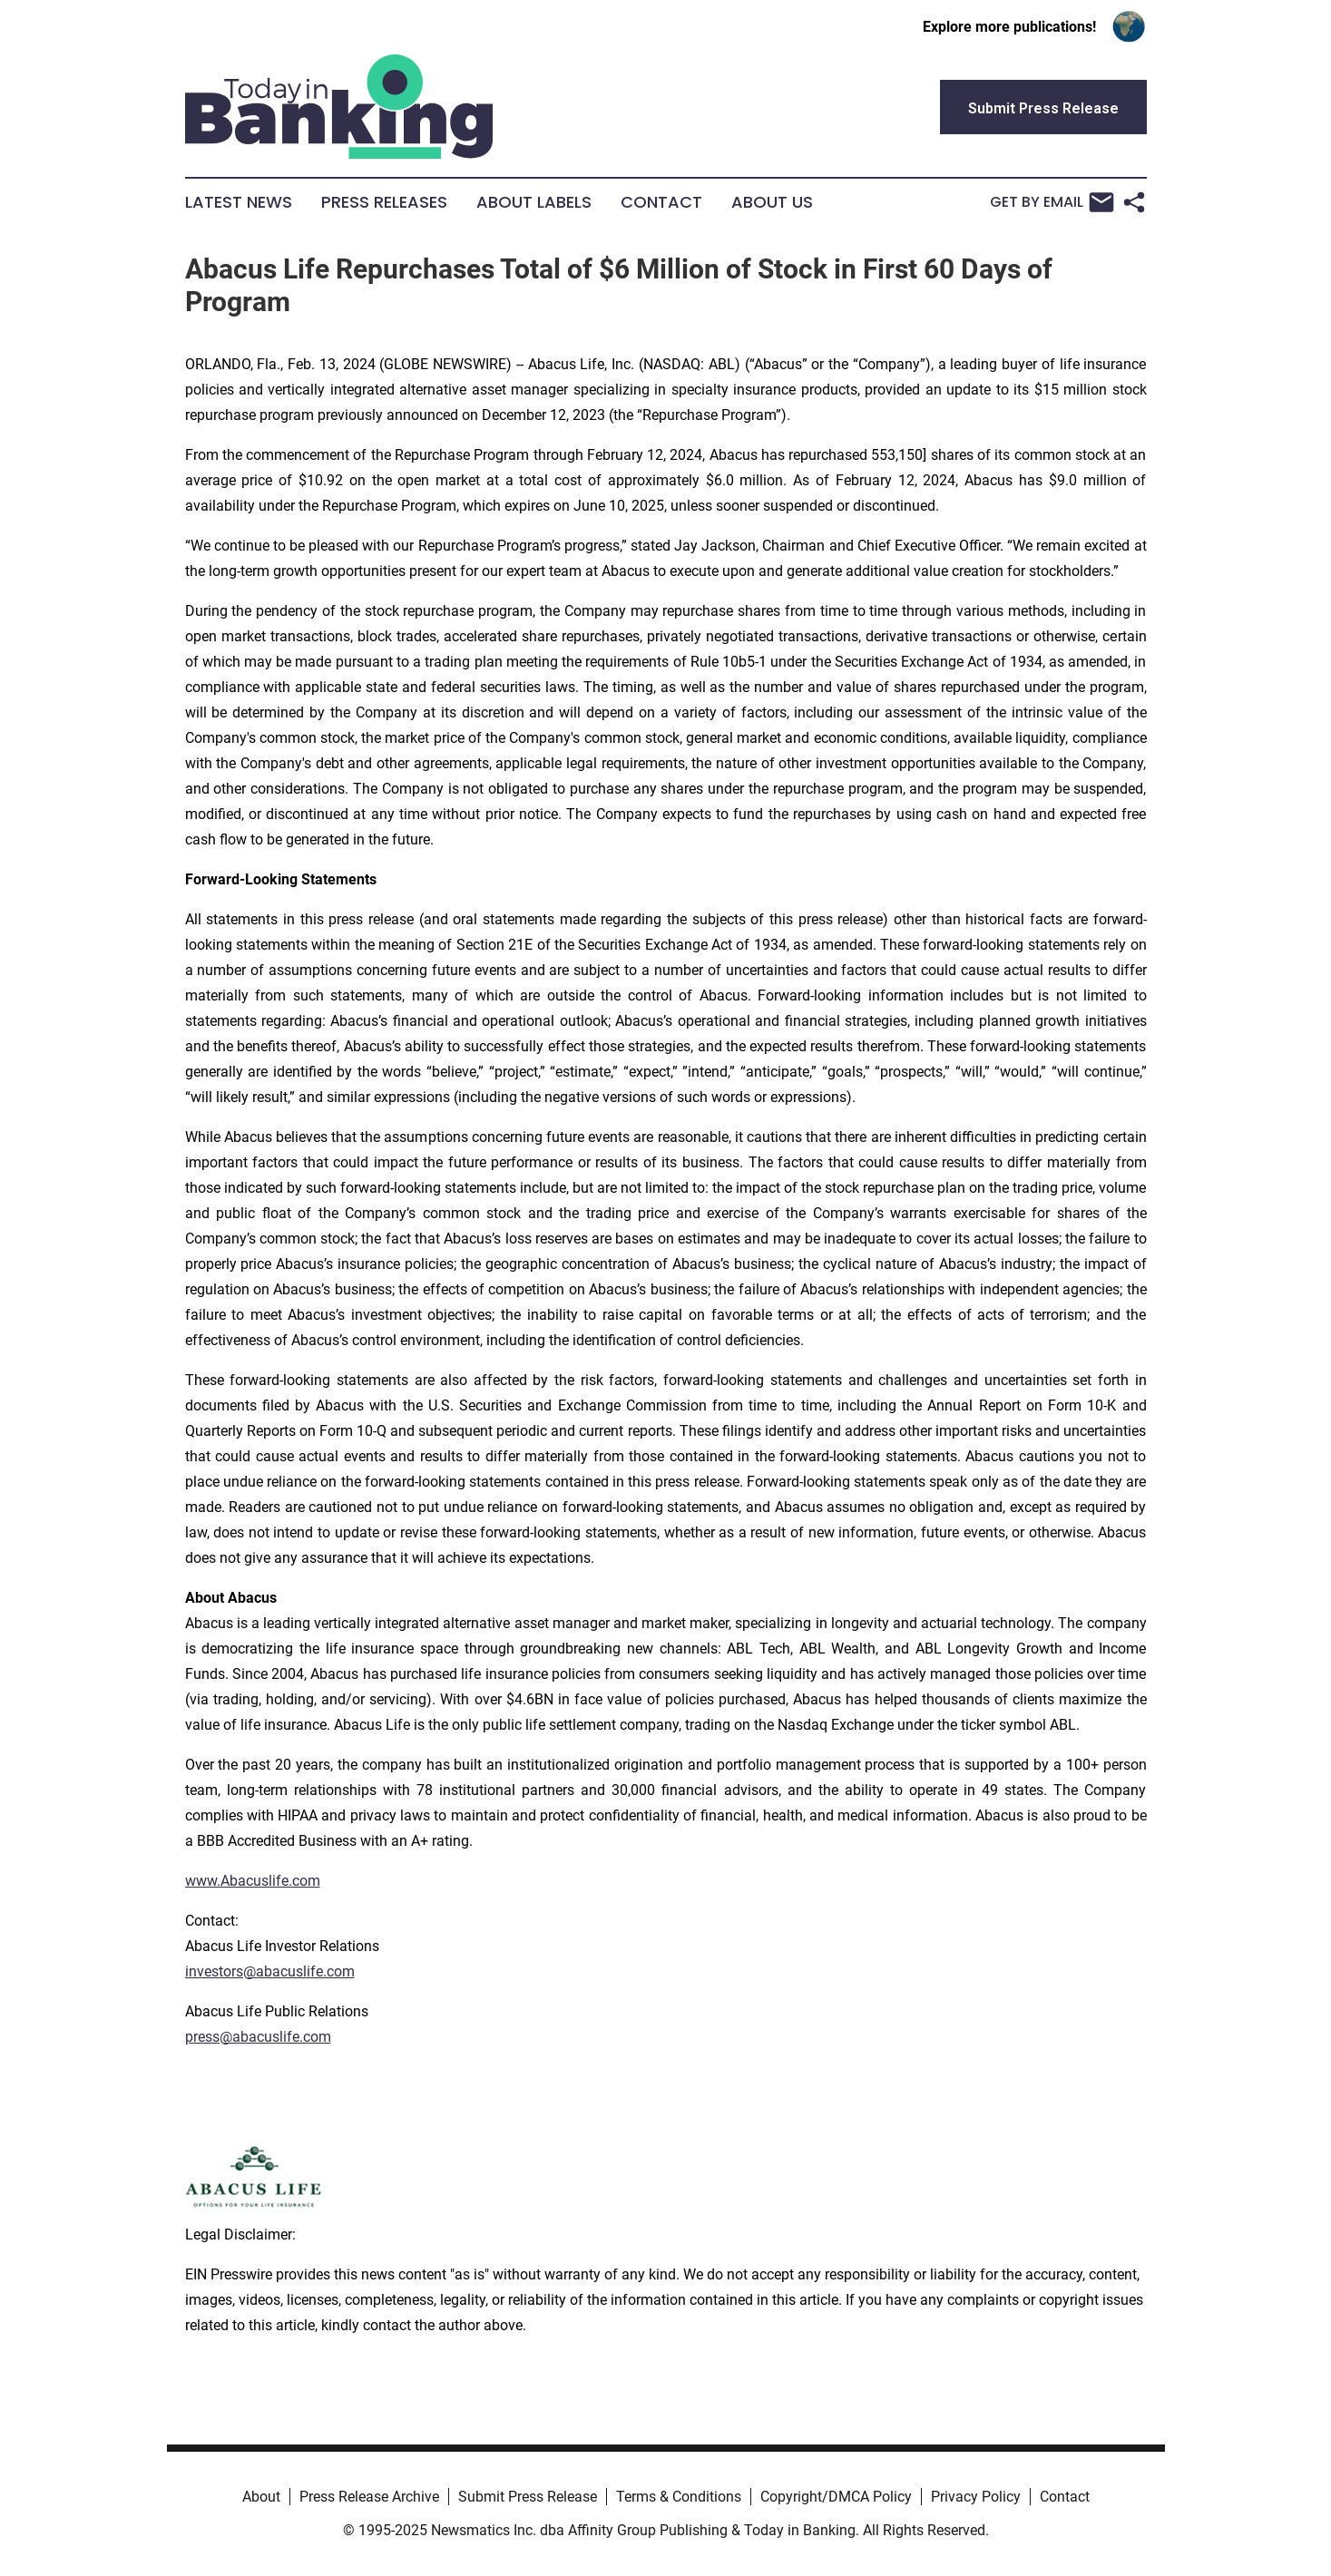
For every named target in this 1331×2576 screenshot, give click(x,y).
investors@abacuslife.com (270, 1971)
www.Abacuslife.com (252, 1880)
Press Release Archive (369, 2496)
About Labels (534, 202)
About (261, 2496)
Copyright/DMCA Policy (836, 2496)
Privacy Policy (976, 2496)
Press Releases (384, 202)
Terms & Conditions (678, 2496)
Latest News (238, 202)
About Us (772, 202)
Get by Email (1052, 202)
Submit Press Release (527, 2496)
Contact (661, 202)
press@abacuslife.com (258, 2036)
